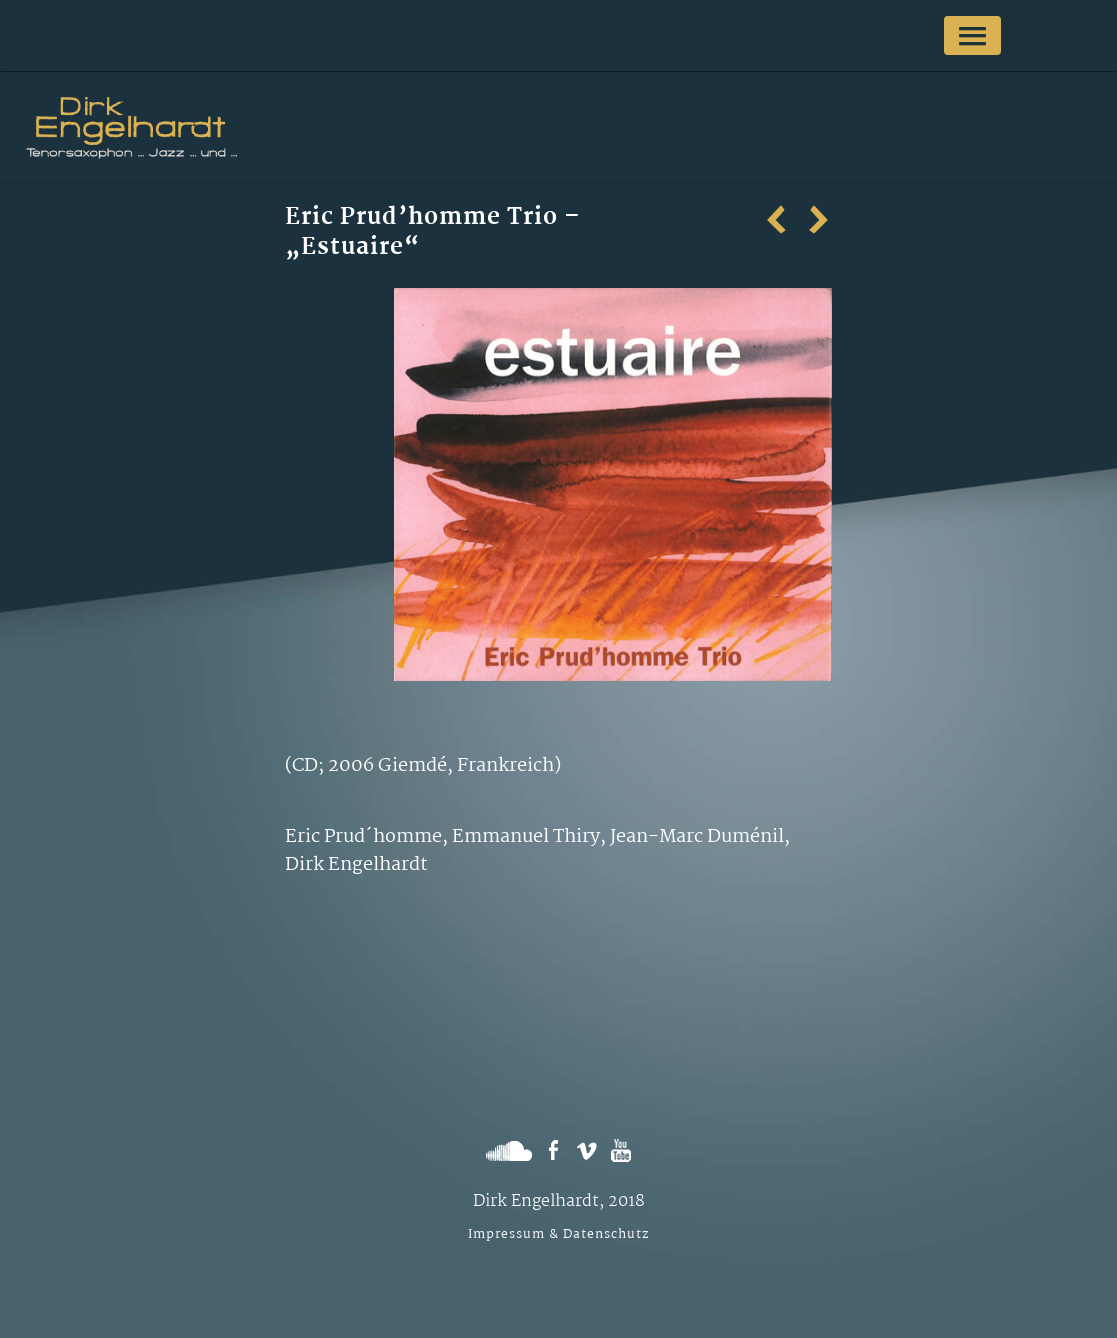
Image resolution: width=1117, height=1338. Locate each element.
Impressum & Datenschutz (558, 1234)
